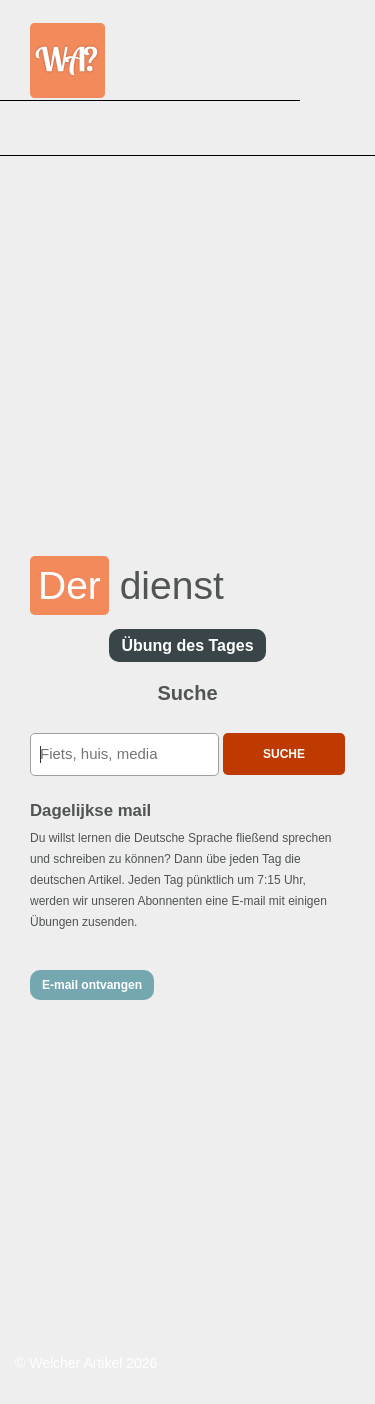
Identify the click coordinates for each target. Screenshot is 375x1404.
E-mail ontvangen (92, 985)
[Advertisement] (187, 342)
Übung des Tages (187, 645)
